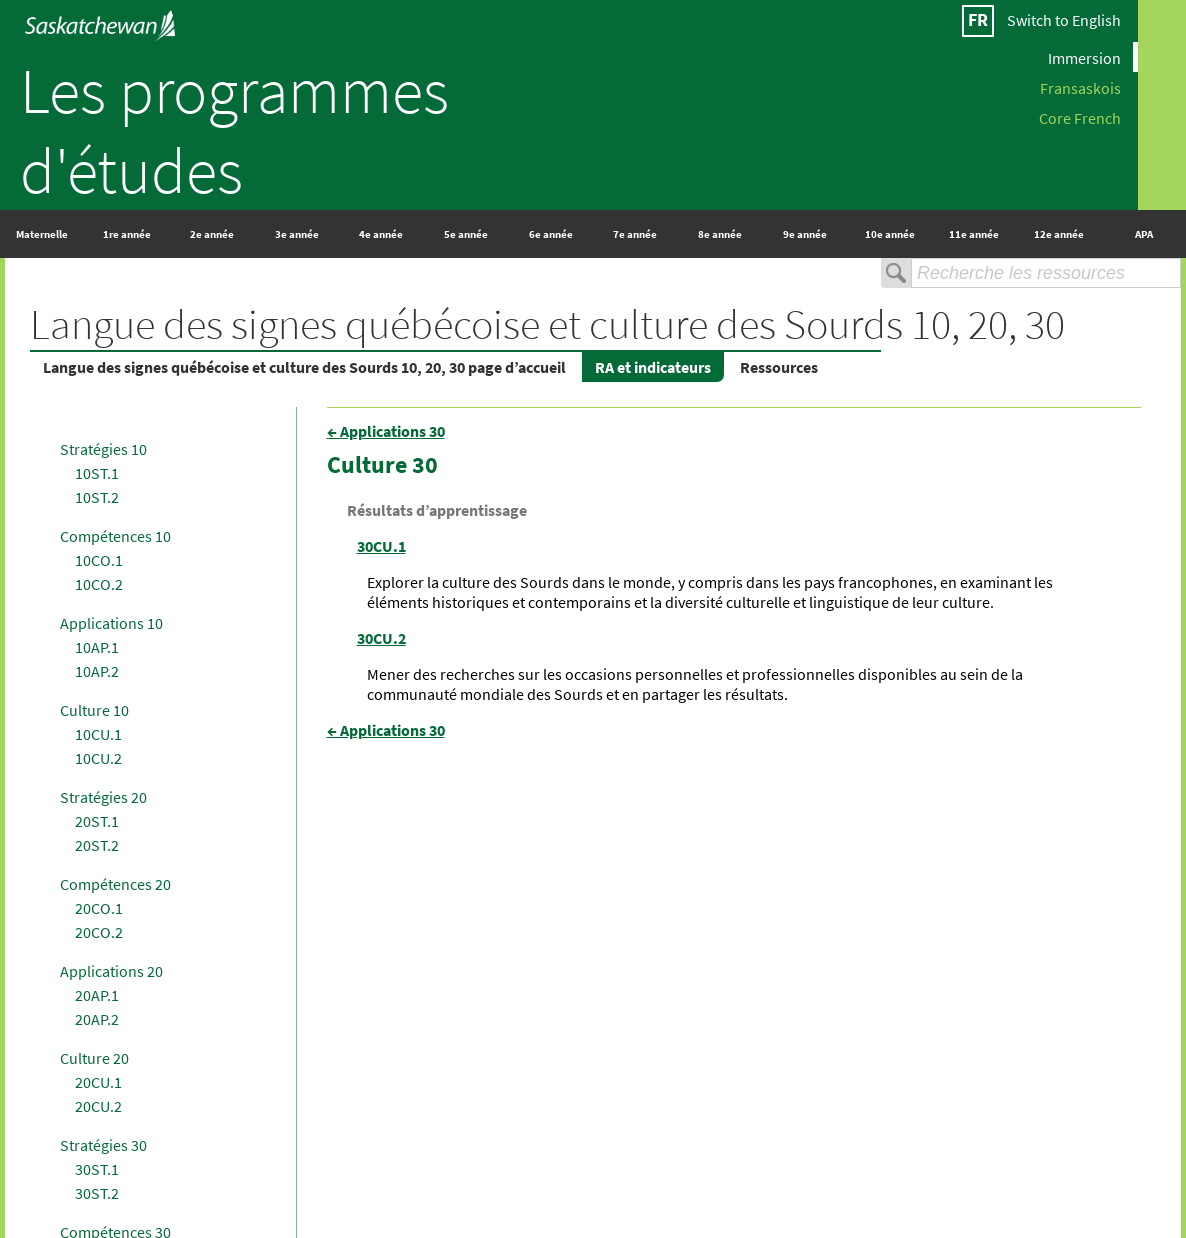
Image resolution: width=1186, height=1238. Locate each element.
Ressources (779, 367)
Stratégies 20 (103, 797)
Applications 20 (111, 971)
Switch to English (1064, 20)
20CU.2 (98, 1106)
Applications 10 (111, 623)
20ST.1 (97, 821)
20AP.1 (97, 995)
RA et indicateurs (653, 367)
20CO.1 (99, 908)
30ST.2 (97, 1193)
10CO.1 (99, 560)
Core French (1080, 117)
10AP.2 (97, 671)
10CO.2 (99, 584)
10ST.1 (97, 473)
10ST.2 (97, 497)
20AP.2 (97, 1019)
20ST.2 (97, 845)
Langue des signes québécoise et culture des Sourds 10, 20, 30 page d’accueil (304, 367)
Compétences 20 (115, 884)
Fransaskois (1080, 87)
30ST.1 (97, 1169)
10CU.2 (98, 758)
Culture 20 (94, 1058)
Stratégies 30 (103, 1145)
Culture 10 (94, 710)
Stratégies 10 (103, 449)
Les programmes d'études (234, 130)
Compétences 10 (115, 536)
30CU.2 (381, 638)
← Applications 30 (386, 431)
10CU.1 (98, 734)
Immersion (1084, 57)
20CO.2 (99, 932)
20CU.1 (98, 1082)
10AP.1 (97, 647)
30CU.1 (381, 546)
